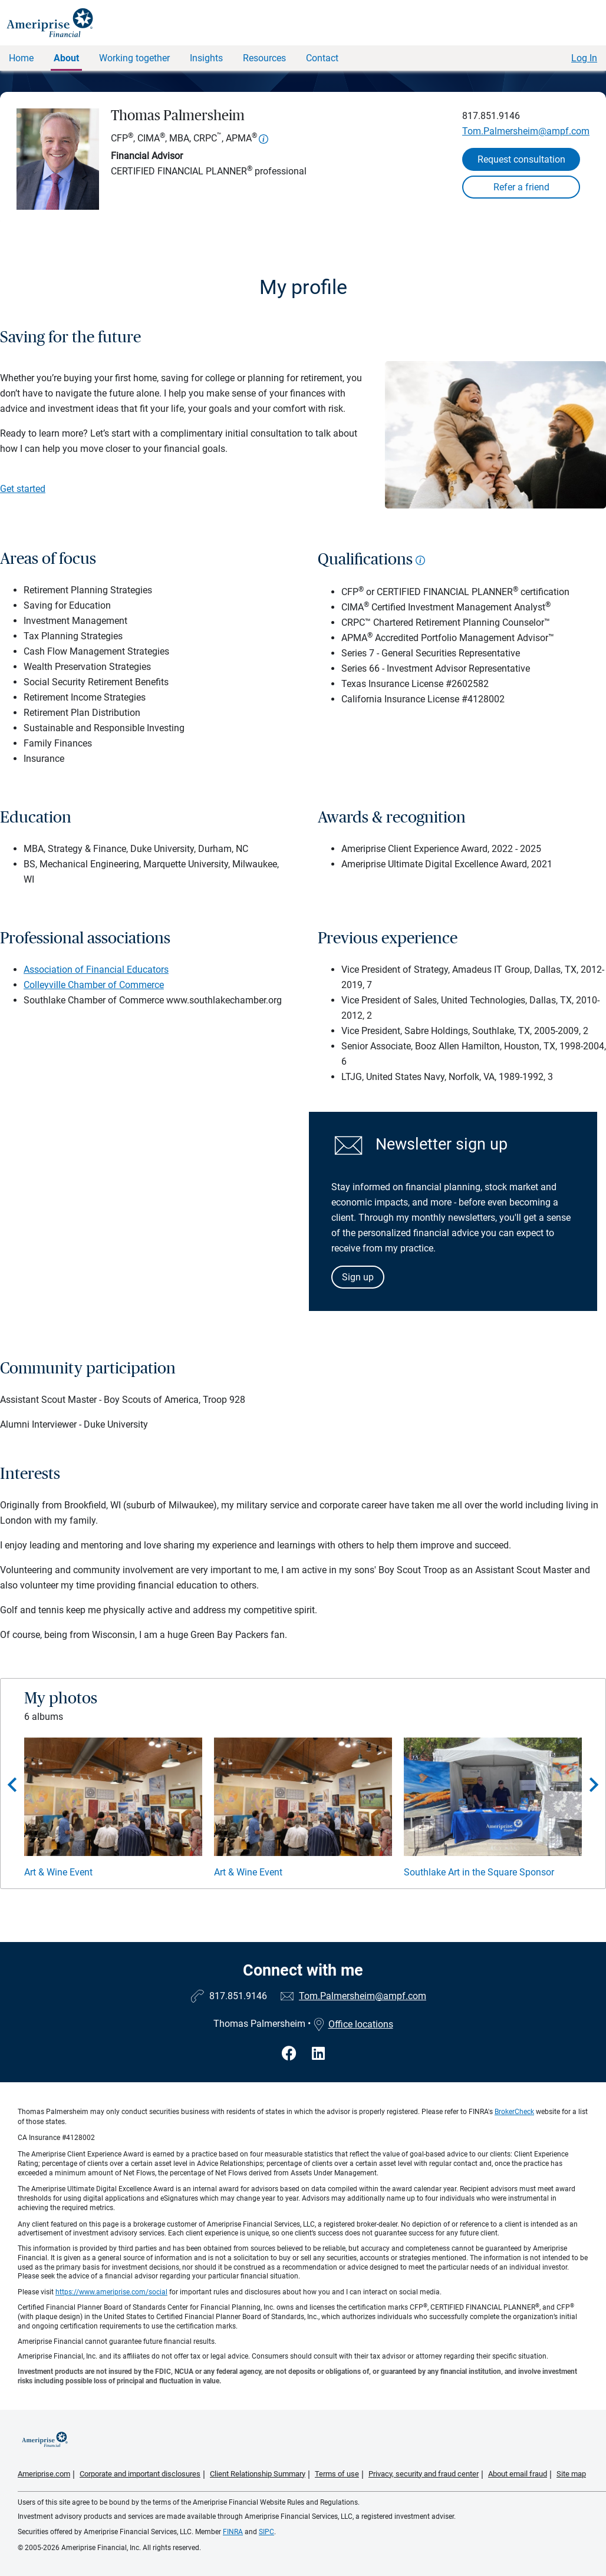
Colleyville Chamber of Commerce (94, 984)
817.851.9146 (491, 115)
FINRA (233, 2532)
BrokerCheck (514, 2112)
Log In (584, 58)
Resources (264, 58)
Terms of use (337, 2473)
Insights (206, 58)
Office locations (353, 2024)
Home (21, 58)
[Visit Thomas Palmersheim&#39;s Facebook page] (291, 2053)
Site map (571, 2473)
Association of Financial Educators (96, 969)
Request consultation (521, 159)
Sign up (358, 1277)
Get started (22, 488)
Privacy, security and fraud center (423, 2473)
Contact (322, 58)
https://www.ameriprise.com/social (111, 2292)
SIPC (266, 2532)
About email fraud (517, 2473)
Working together (134, 58)
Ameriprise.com (44, 2473)
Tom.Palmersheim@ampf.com (525, 131)
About (66, 58)
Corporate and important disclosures (140, 2473)
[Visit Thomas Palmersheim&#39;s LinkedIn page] (318, 2053)
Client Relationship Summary (257, 2473)
